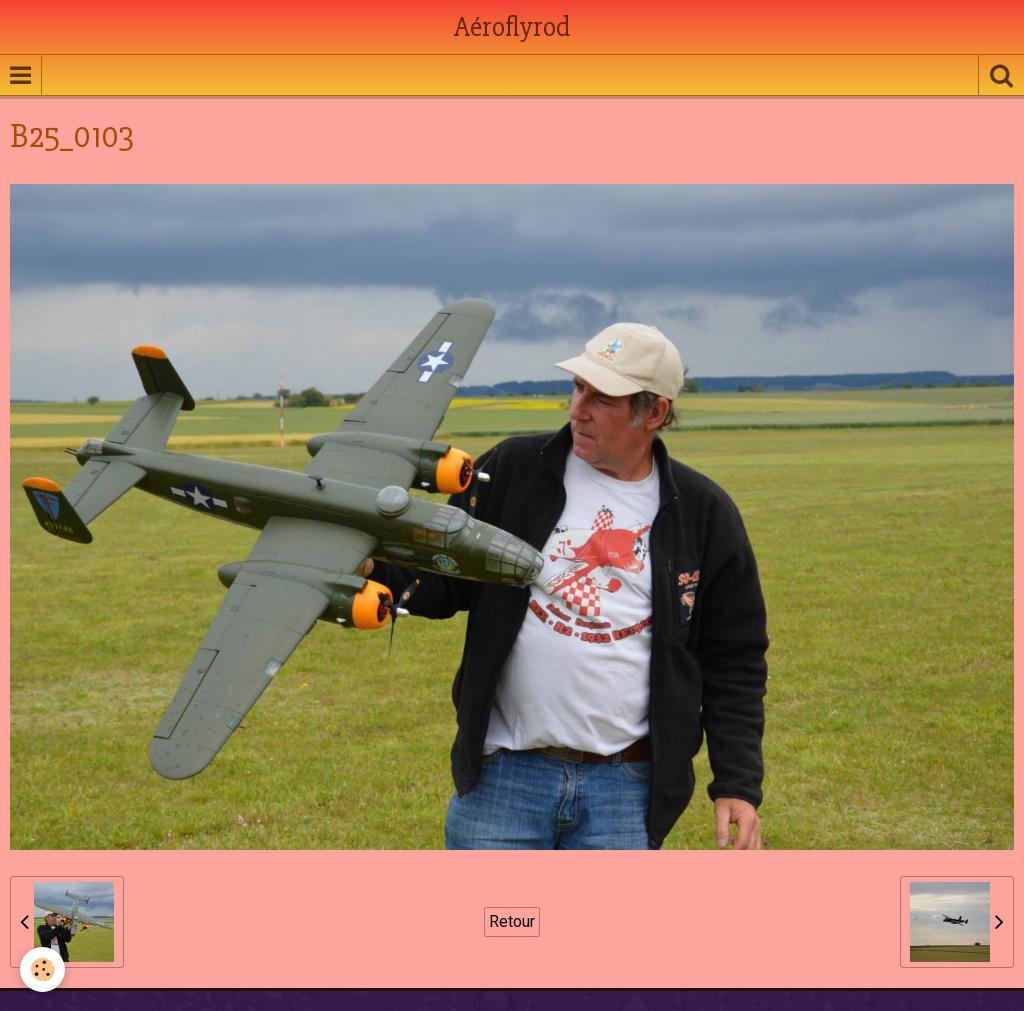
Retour (512, 921)
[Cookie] (42, 969)
